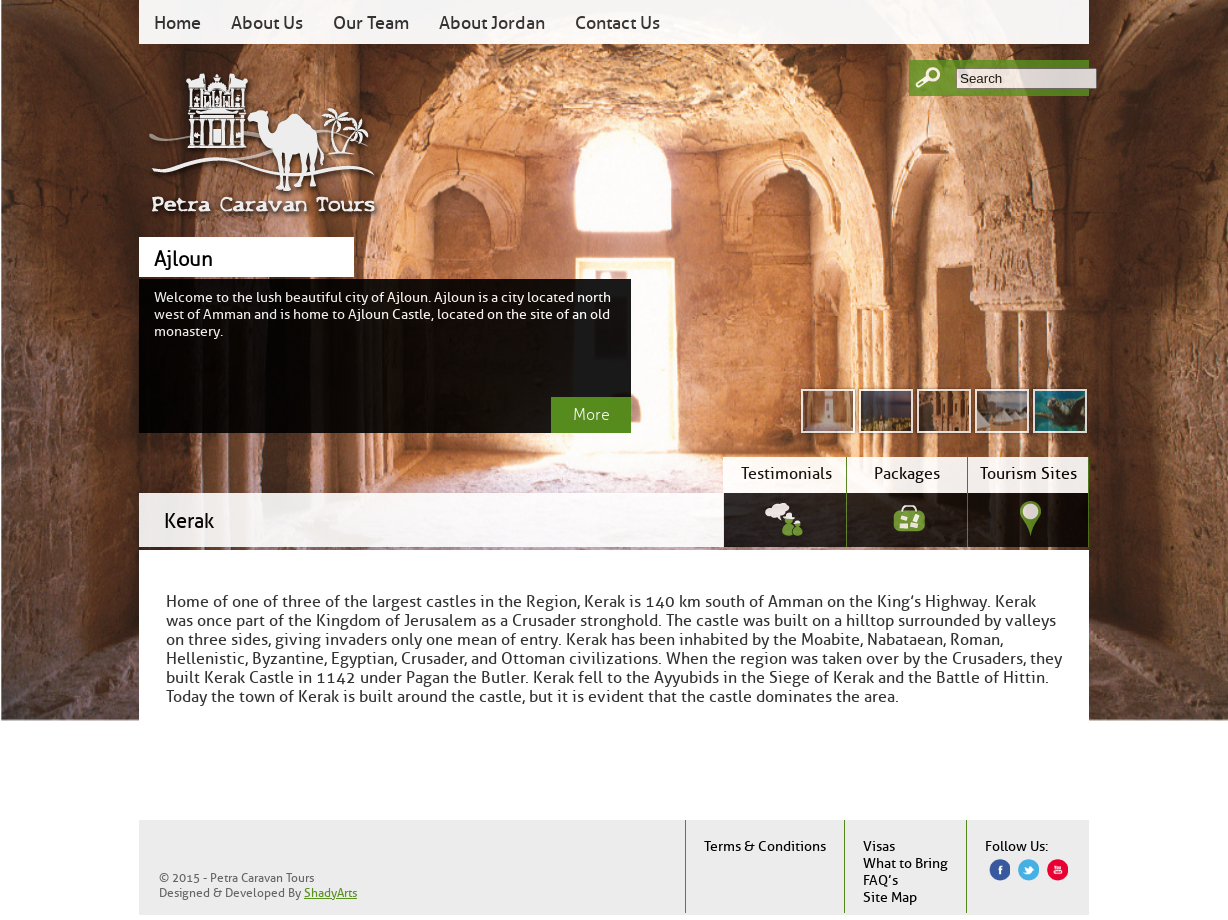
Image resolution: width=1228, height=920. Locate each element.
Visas (879, 846)
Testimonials (786, 473)
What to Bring (905, 863)
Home (177, 23)
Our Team (371, 23)
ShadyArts (330, 892)
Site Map (890, 897)
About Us (267, 23)
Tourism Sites (1028, 473)
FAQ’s (880, 880)
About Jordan (492, 23)
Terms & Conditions (765, 846)
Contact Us (617, 23)
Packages (907, 473)
